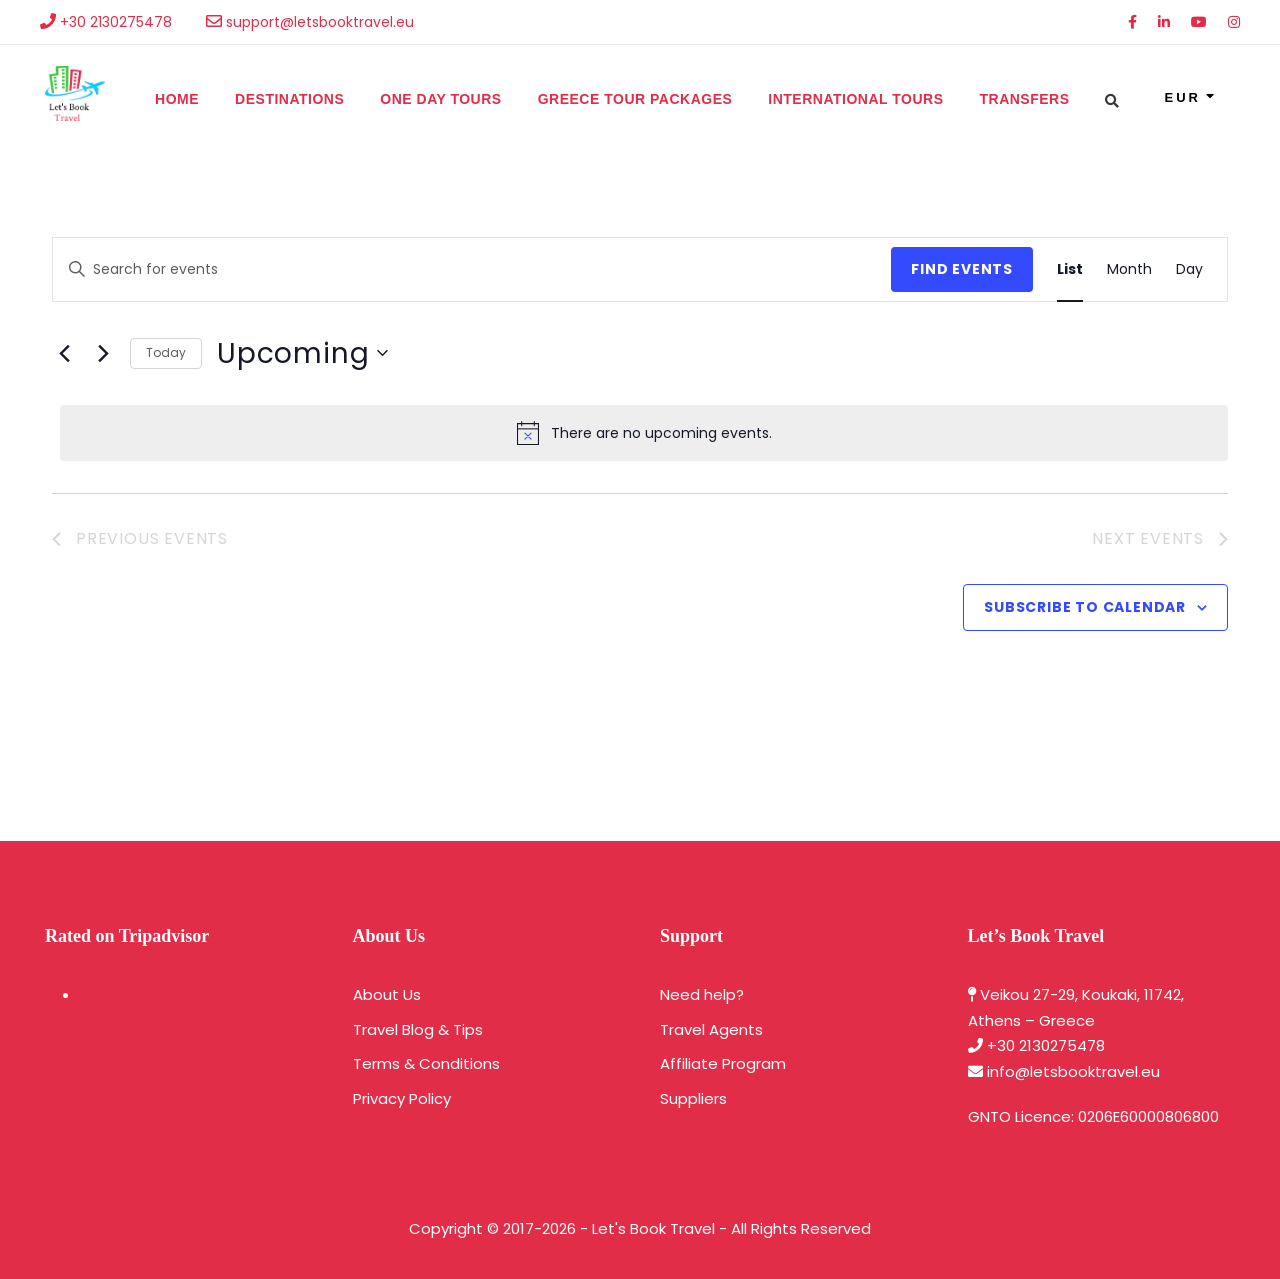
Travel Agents (711, 1029)
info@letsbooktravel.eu (1073, 1071)
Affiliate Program (723, 1063)
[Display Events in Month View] (1129, 269)
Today (166, 352)
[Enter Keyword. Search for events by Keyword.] (472, 269)
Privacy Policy (402, 1098)
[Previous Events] (64, 353)
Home (177, 99)
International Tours (855, 99)
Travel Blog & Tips (418, 1029)
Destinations (289, 99)
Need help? (702, 994)
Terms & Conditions (426, 1063)
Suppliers (693, 1098)
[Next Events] (103, 353)
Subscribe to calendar (1085, 607)
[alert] (644, 433)
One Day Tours (440, 99)
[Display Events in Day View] (1189, 269)
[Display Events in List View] (1070, 269)
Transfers (1024, 99)
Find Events (962, 269)
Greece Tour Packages (635, 99)
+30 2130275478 (1046, 1045)
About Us (387, 994)
